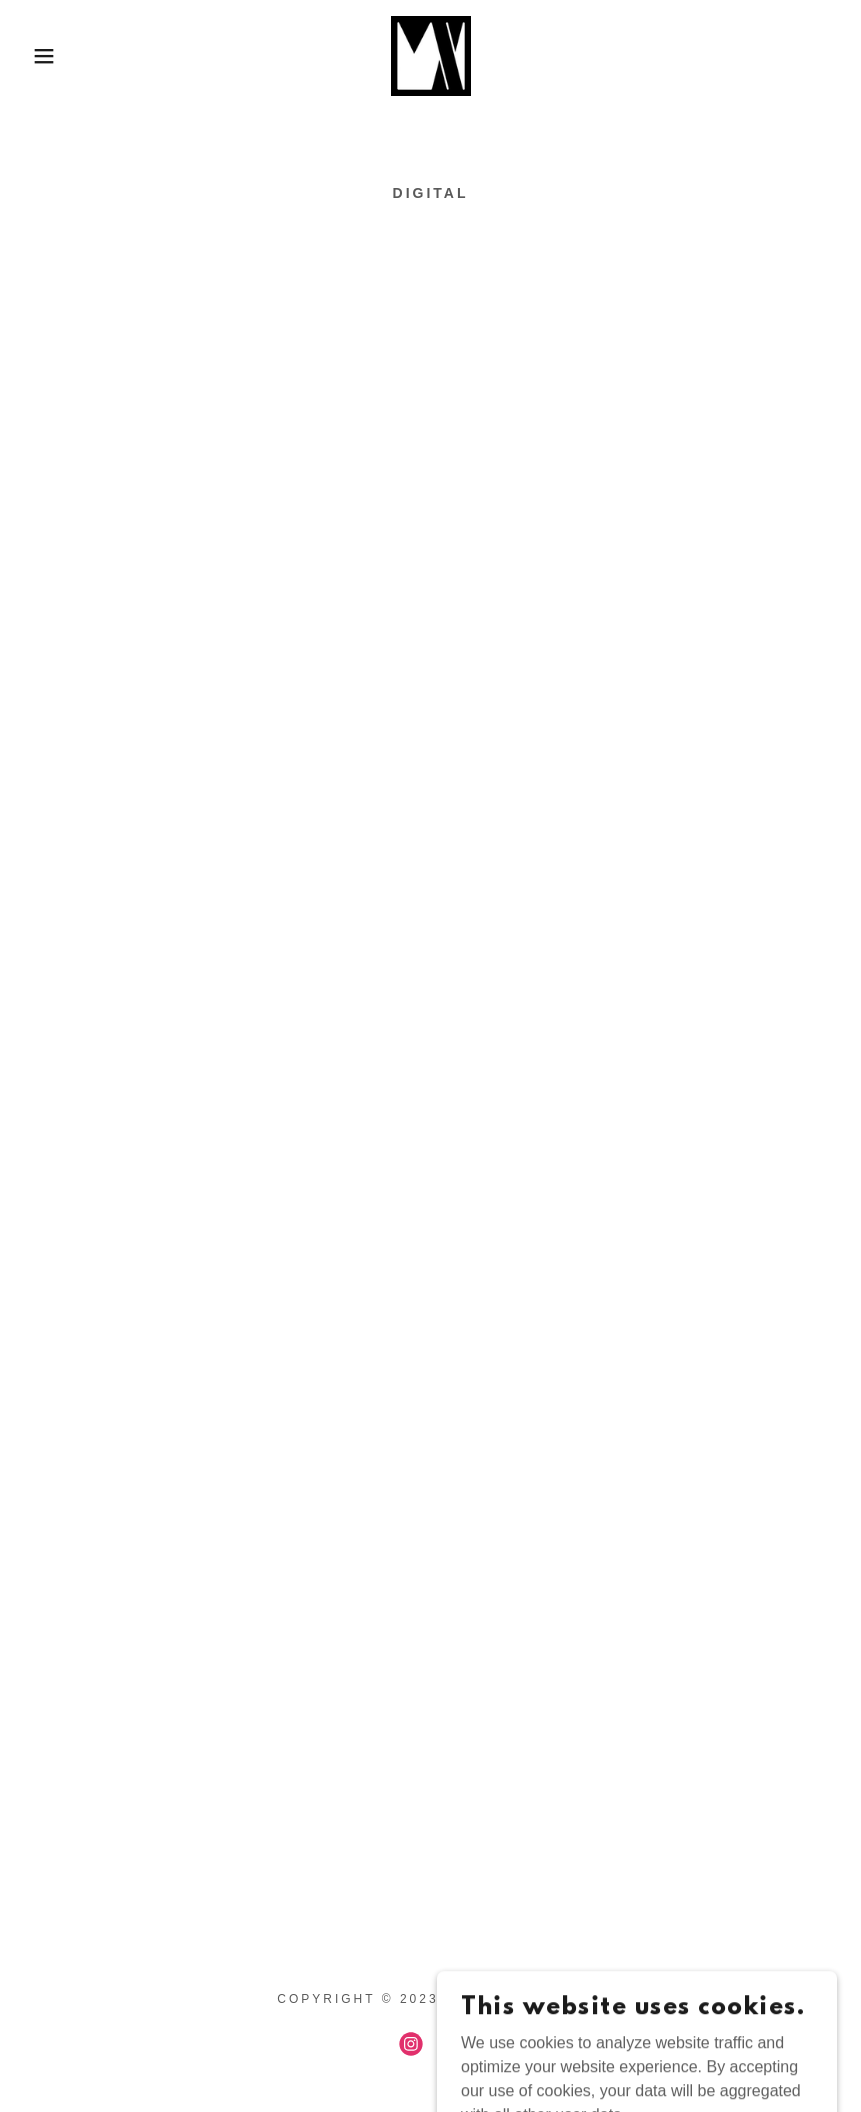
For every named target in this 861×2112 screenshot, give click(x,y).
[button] (43, 56)
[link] (430, 56)
